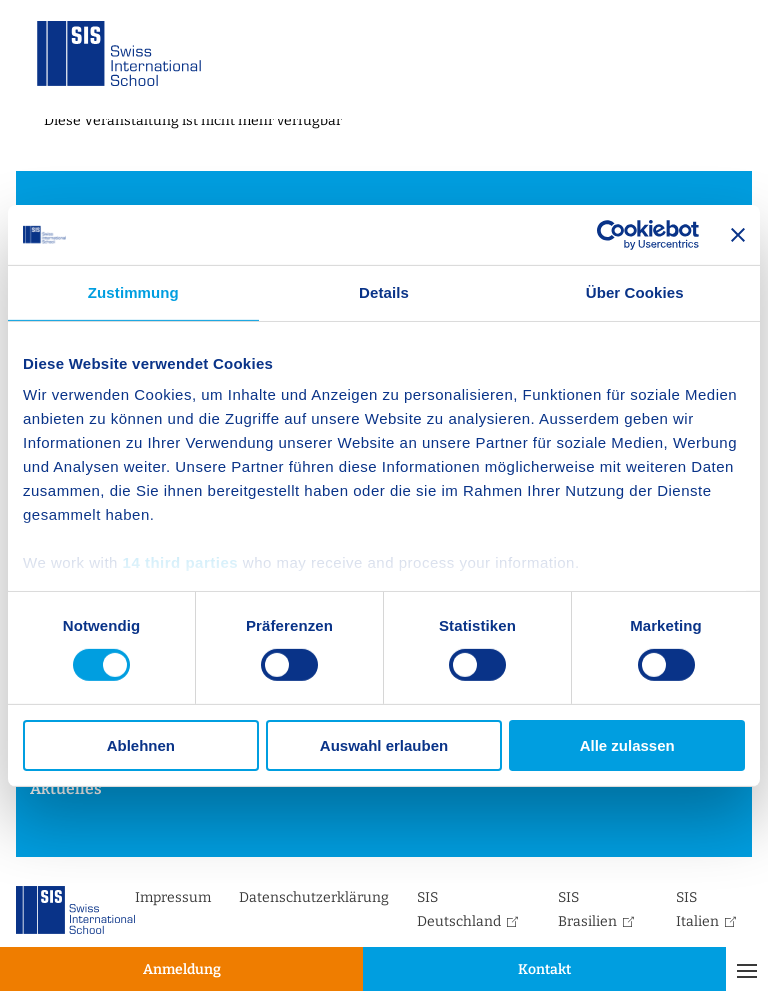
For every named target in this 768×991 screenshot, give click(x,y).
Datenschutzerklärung (314, 897)
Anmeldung (182, 969)
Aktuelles (66, 788)
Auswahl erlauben (384, 745)
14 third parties (181, 562)
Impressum (173, 897)
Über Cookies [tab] (635, 291)
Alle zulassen (627, 745)
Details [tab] (384, 291)
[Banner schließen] (738, 234)
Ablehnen (141, 745)
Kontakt (544, 969)
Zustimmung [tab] (133, 291)
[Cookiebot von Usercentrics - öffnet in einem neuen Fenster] (611, 234)
